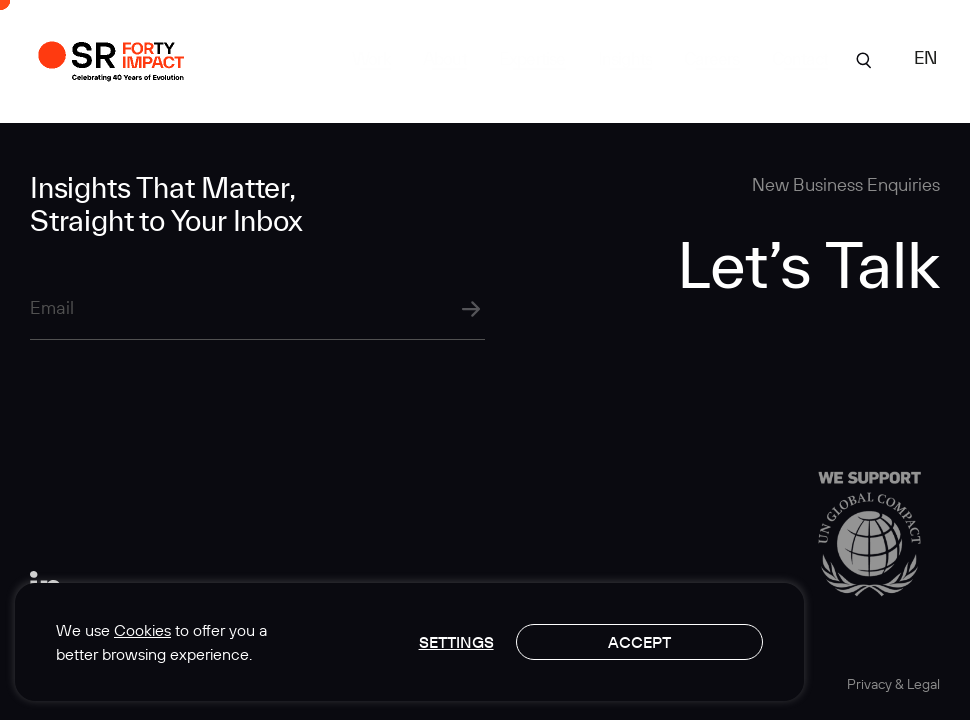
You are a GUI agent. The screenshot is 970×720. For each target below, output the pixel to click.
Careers (711, 58)
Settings (456, 642)
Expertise (532, 58)
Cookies (142, 630)
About (445, 58)
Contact (800, 58)
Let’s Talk (808, 264)
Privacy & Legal (893, 684)
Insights (625, 58)
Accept (639, 642)
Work (371, 58)
